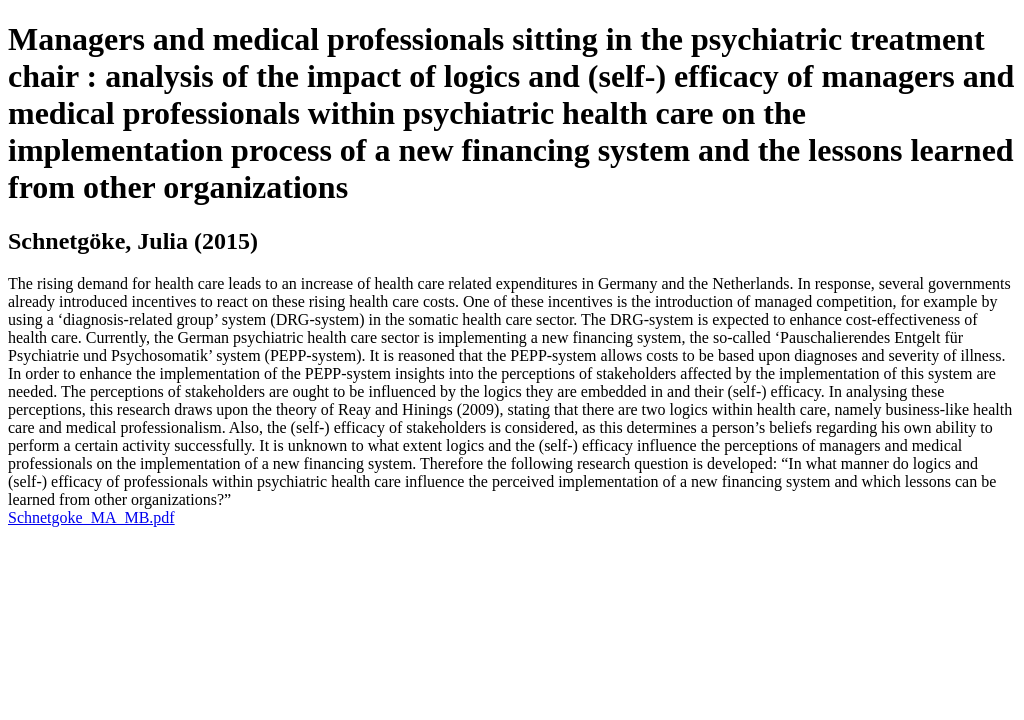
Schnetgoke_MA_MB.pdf (91, 517)
